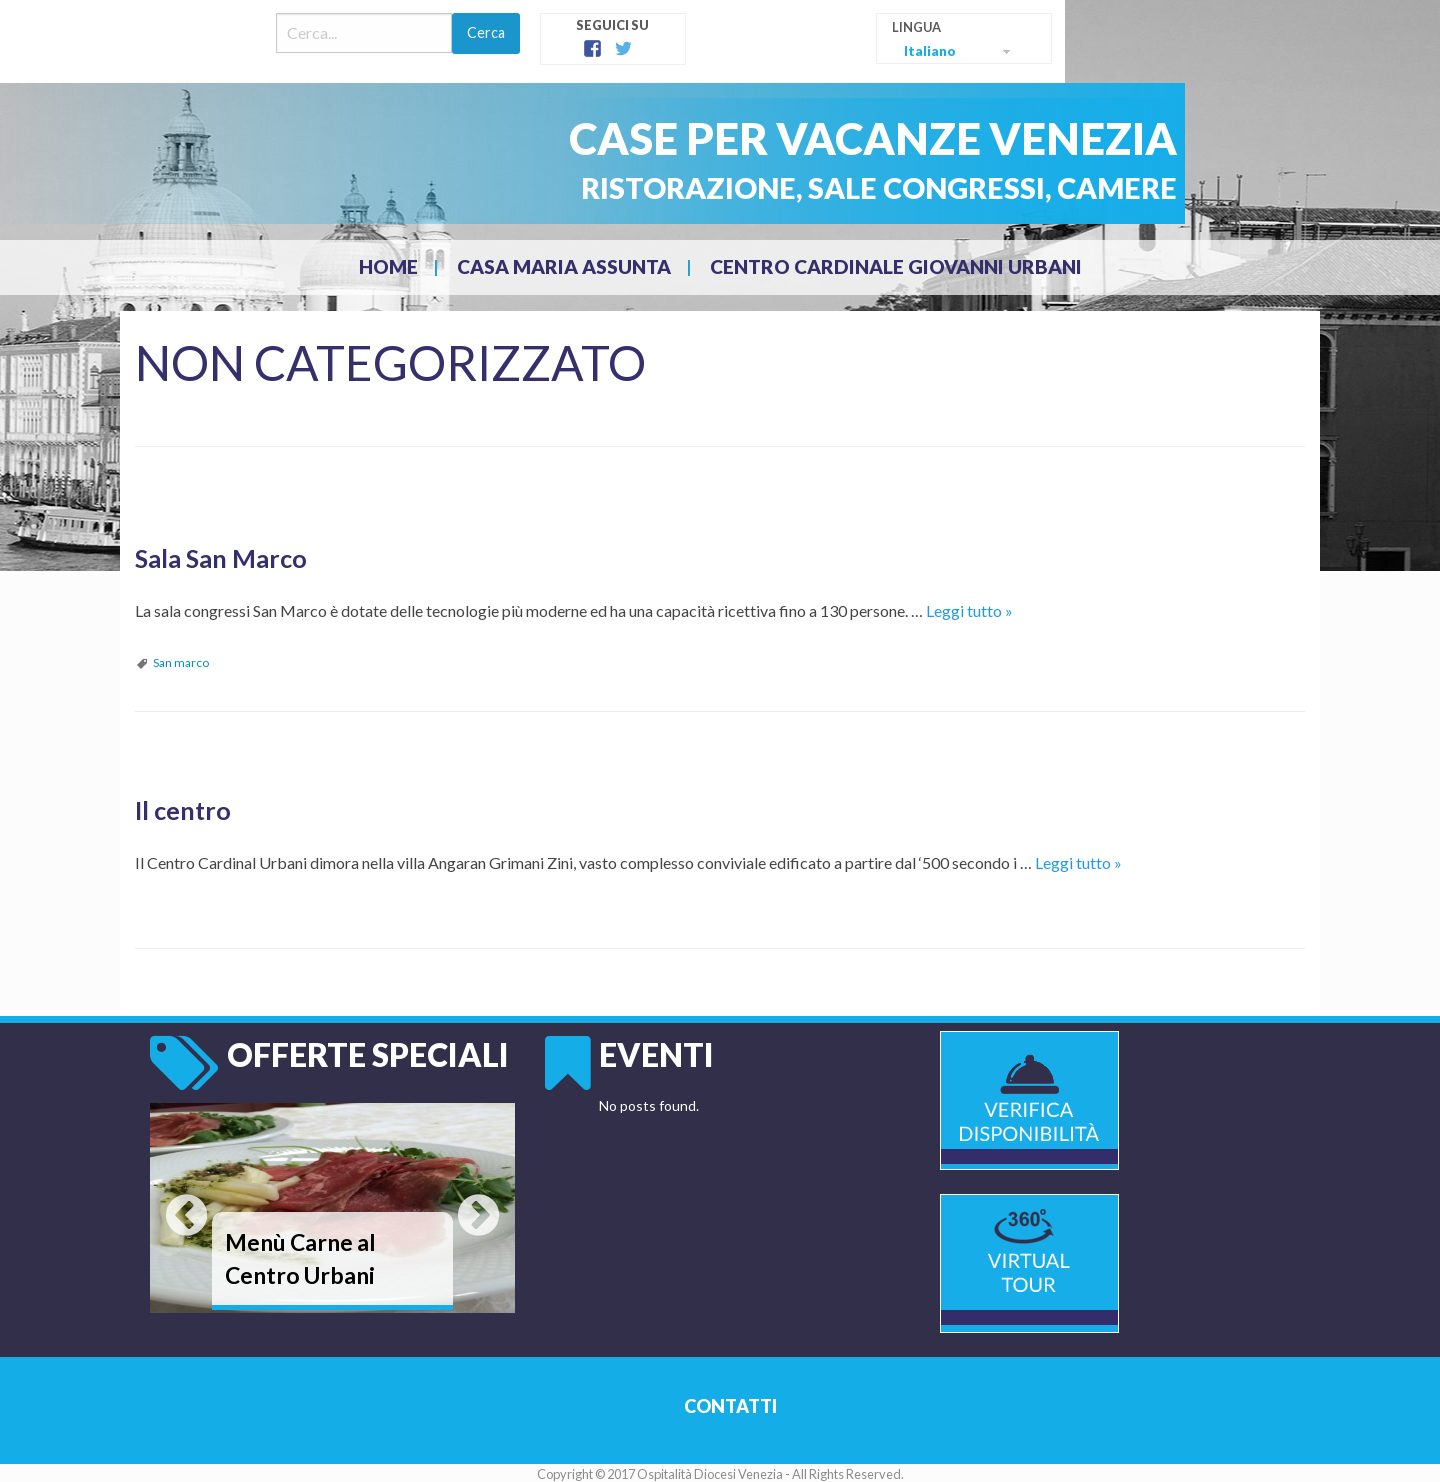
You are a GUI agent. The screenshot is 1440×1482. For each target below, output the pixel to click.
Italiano (930, 51)
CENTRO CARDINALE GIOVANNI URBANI (896, 266)
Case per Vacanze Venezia (845, 136)
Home (388, 266)
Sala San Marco (217, 556)
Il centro (181, 806)
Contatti (730, 1402)
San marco (181, 660)
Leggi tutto (969, 608)
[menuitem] (390, 267)
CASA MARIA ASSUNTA (564, 266)
